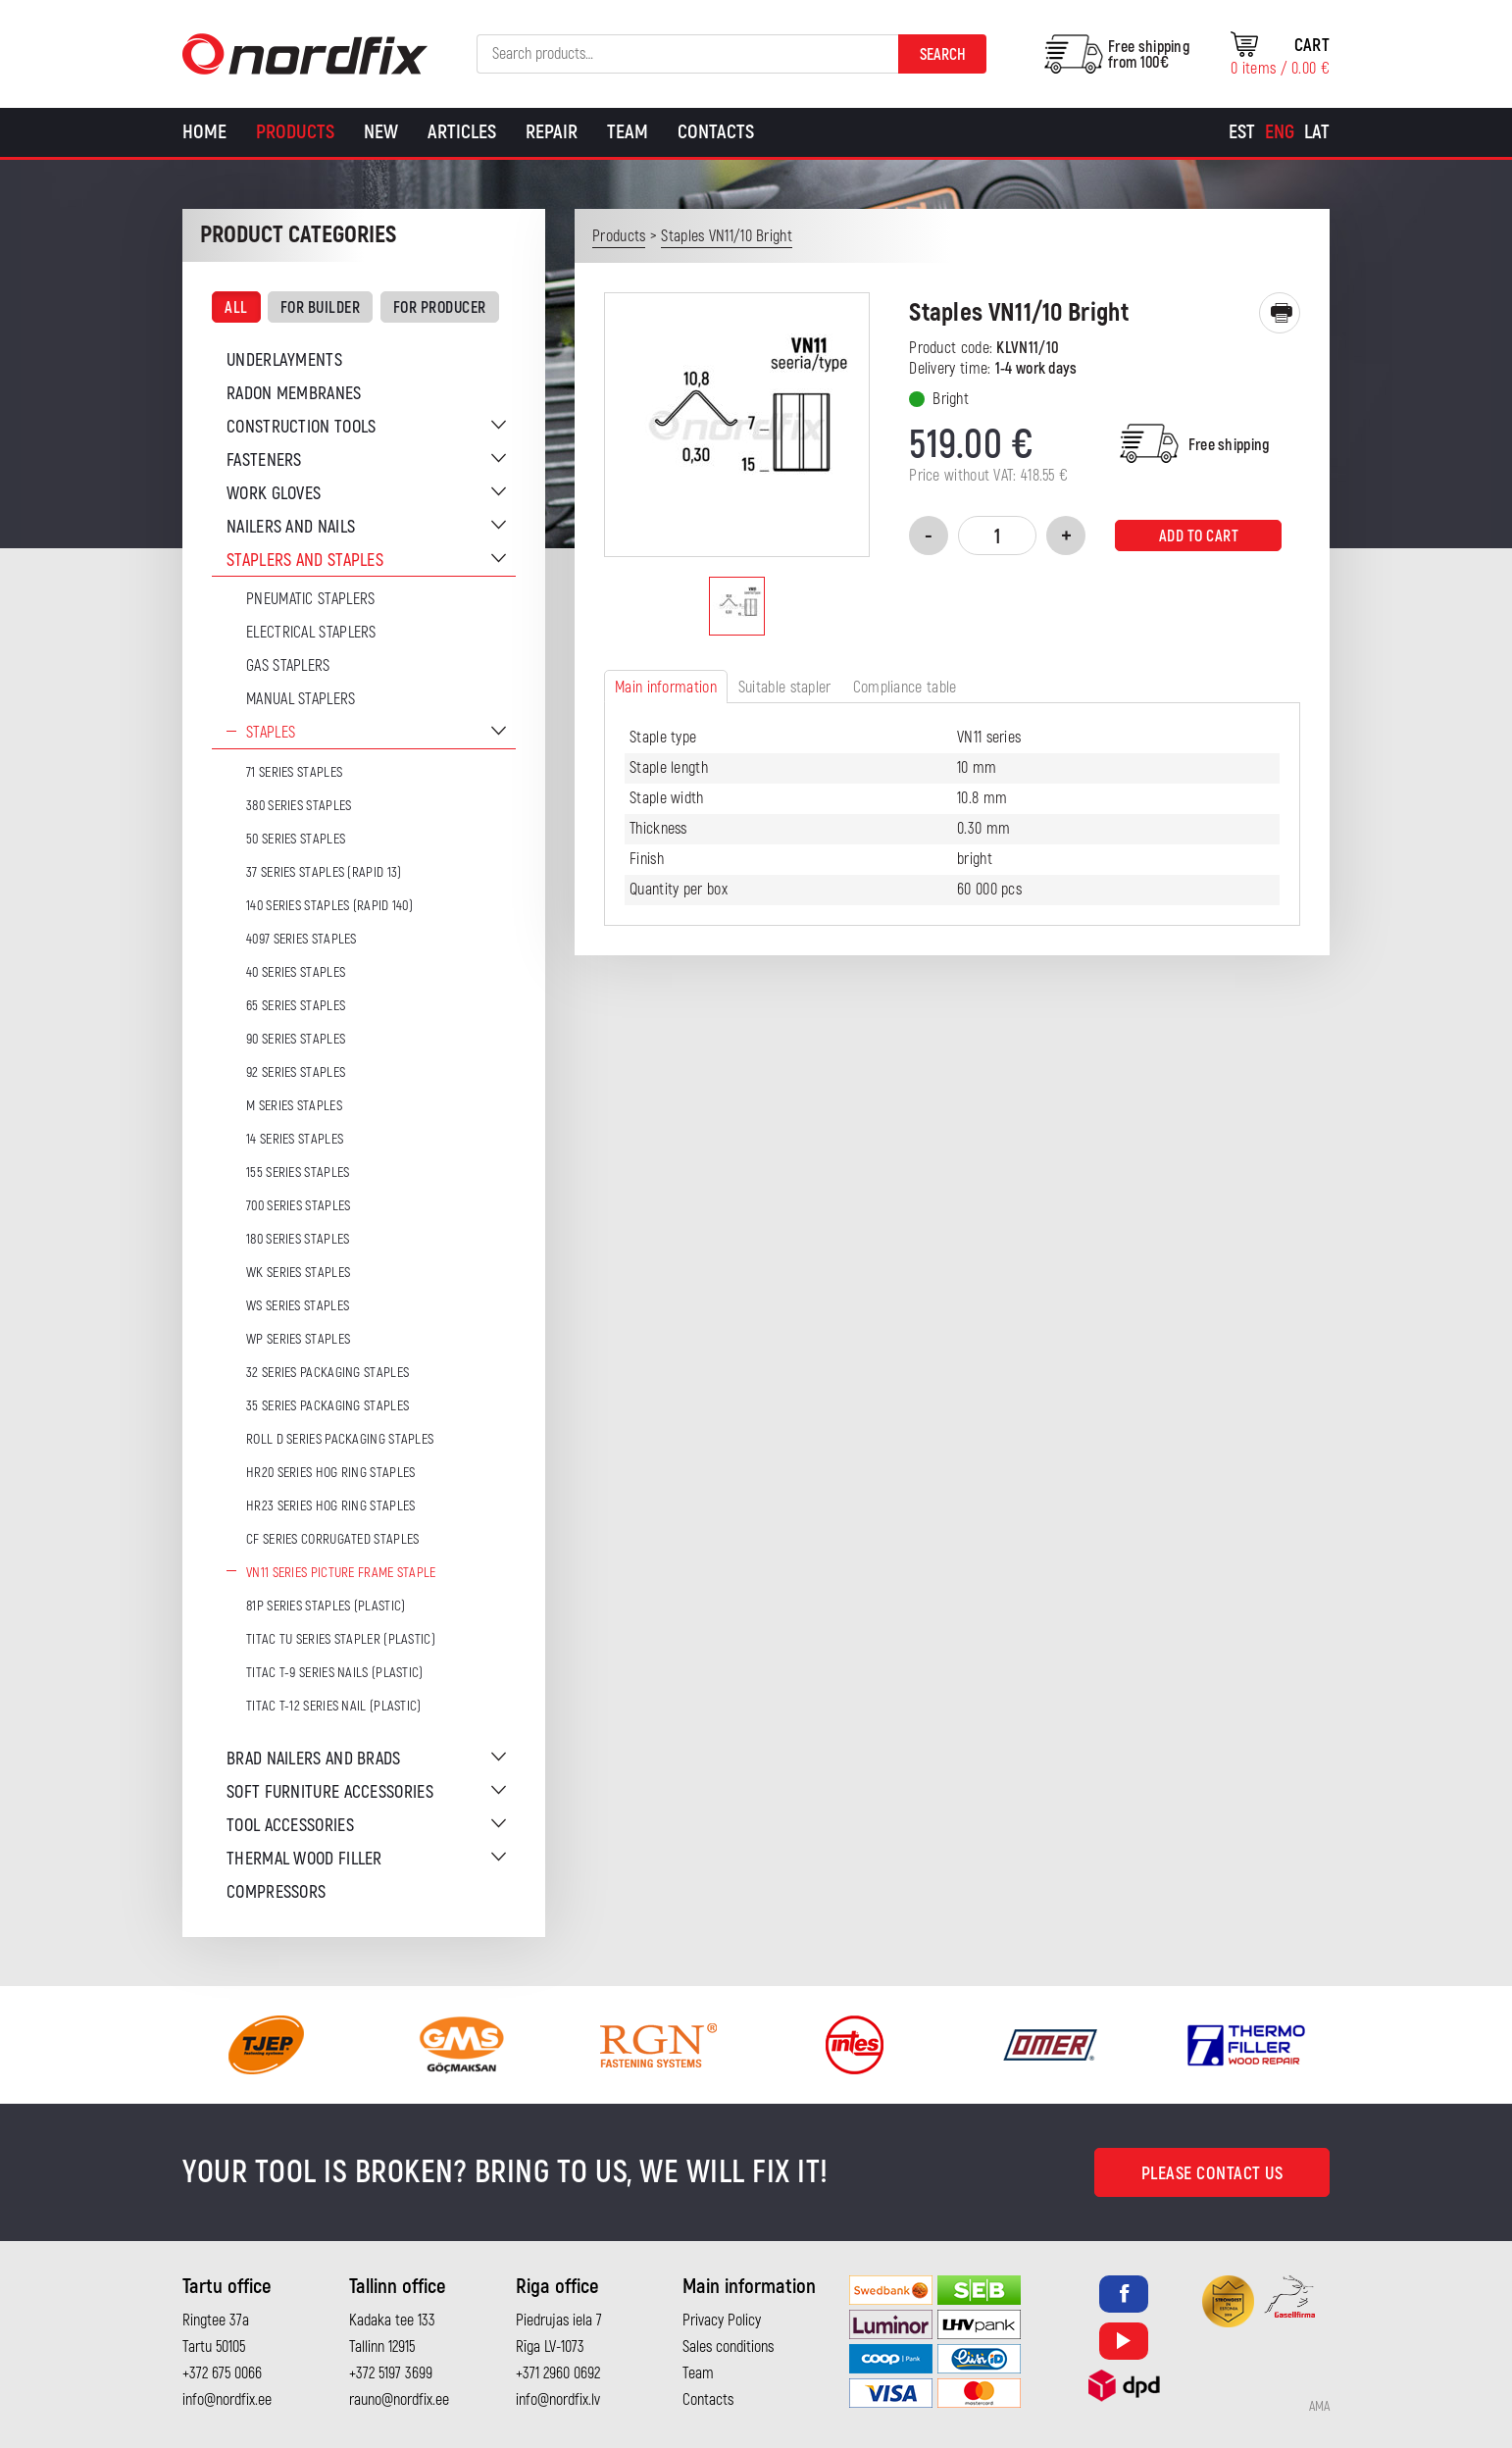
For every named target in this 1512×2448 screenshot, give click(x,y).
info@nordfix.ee (227, 2400)
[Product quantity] (997, 535)
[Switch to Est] (1242, 132)
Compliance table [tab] (905, 687)
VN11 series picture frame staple (341, 1572)
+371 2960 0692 (558, 2373)
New (381, 132)
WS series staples (297, 1306)
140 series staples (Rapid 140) (329, 905)
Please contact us (1212, 2174)
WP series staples (298, 1339)
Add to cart (1199, 536)
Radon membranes (294, 393)
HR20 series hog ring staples (330, 1472)
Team (627, 132)
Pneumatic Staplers (310, 599)
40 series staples (295, 972)
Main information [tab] (666, 687)
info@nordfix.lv (558, 2400)
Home (204, 132)
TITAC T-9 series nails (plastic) (335, 1672)
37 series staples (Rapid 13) (323, 872)
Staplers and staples (305, 560)
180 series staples (297, 1239)
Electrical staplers (311, 632)
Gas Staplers (288, 666)
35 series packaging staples (327, 1406)
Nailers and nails (291, 527)
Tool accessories (290, 1825)
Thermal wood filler (304, 1859)
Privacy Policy (721, 2320)
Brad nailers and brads (314, 1759)
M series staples (294, 1105)
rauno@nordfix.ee (399, 2400)
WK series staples (298, 1272)
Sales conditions (728, 2347)
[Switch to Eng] (1279, 132)
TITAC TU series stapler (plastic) (340, 1639)
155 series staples (297, 1172)
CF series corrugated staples (332, 1539)
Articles (462, 132)
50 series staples (295, 839)
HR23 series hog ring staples (330, 1506)
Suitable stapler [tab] (785, 687)
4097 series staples (301, 939)
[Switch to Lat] (1317, 132)
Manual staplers (301, 699)
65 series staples (295, 1005)
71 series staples (294, 772)
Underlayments (284, 360)
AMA (1319, 2407)
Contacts (716, 132)
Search (943, 55)
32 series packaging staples (327, 1372)
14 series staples (294, 1139)
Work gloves (274, 494)
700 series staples (298, 1206)
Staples (270, 732)
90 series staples (295, 1039)
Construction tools (301, 427)
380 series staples (298, 805)
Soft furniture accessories (330, 1792)
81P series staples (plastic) (325, 1606)
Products (295, 132)
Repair (552, 132)
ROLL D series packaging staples (339, 1439)
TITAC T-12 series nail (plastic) (334, 1706)
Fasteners (264, 460)
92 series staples (295, 1072)
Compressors (276, 1892)
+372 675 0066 (222, 2373)
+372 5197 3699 (390, 2373)
